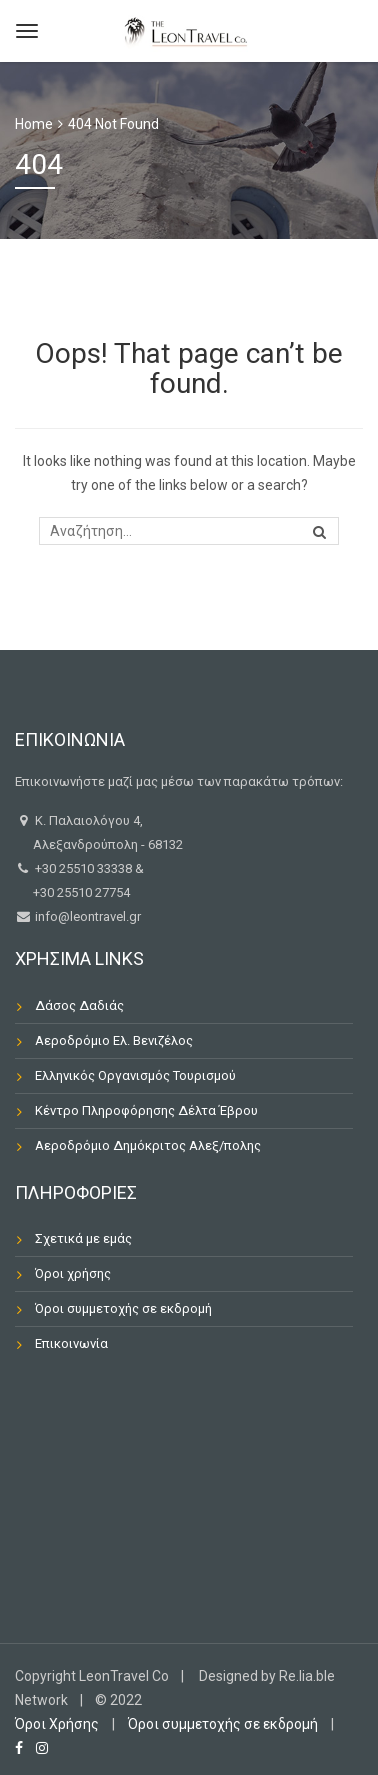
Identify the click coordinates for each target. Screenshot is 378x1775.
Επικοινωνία (71, 1343)
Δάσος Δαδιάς (79, 1005)
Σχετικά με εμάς (83, 1238)
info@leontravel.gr (86, 916)
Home (34, 124)
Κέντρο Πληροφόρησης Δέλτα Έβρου (146, 1110)
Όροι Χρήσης (57, 1724)
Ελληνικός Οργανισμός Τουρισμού (135, 1075)
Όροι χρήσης (73, 1273)
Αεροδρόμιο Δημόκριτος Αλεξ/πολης (148, 1145)
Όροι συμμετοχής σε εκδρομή (123, 1308)
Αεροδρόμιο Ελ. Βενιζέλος (114, 1040)
